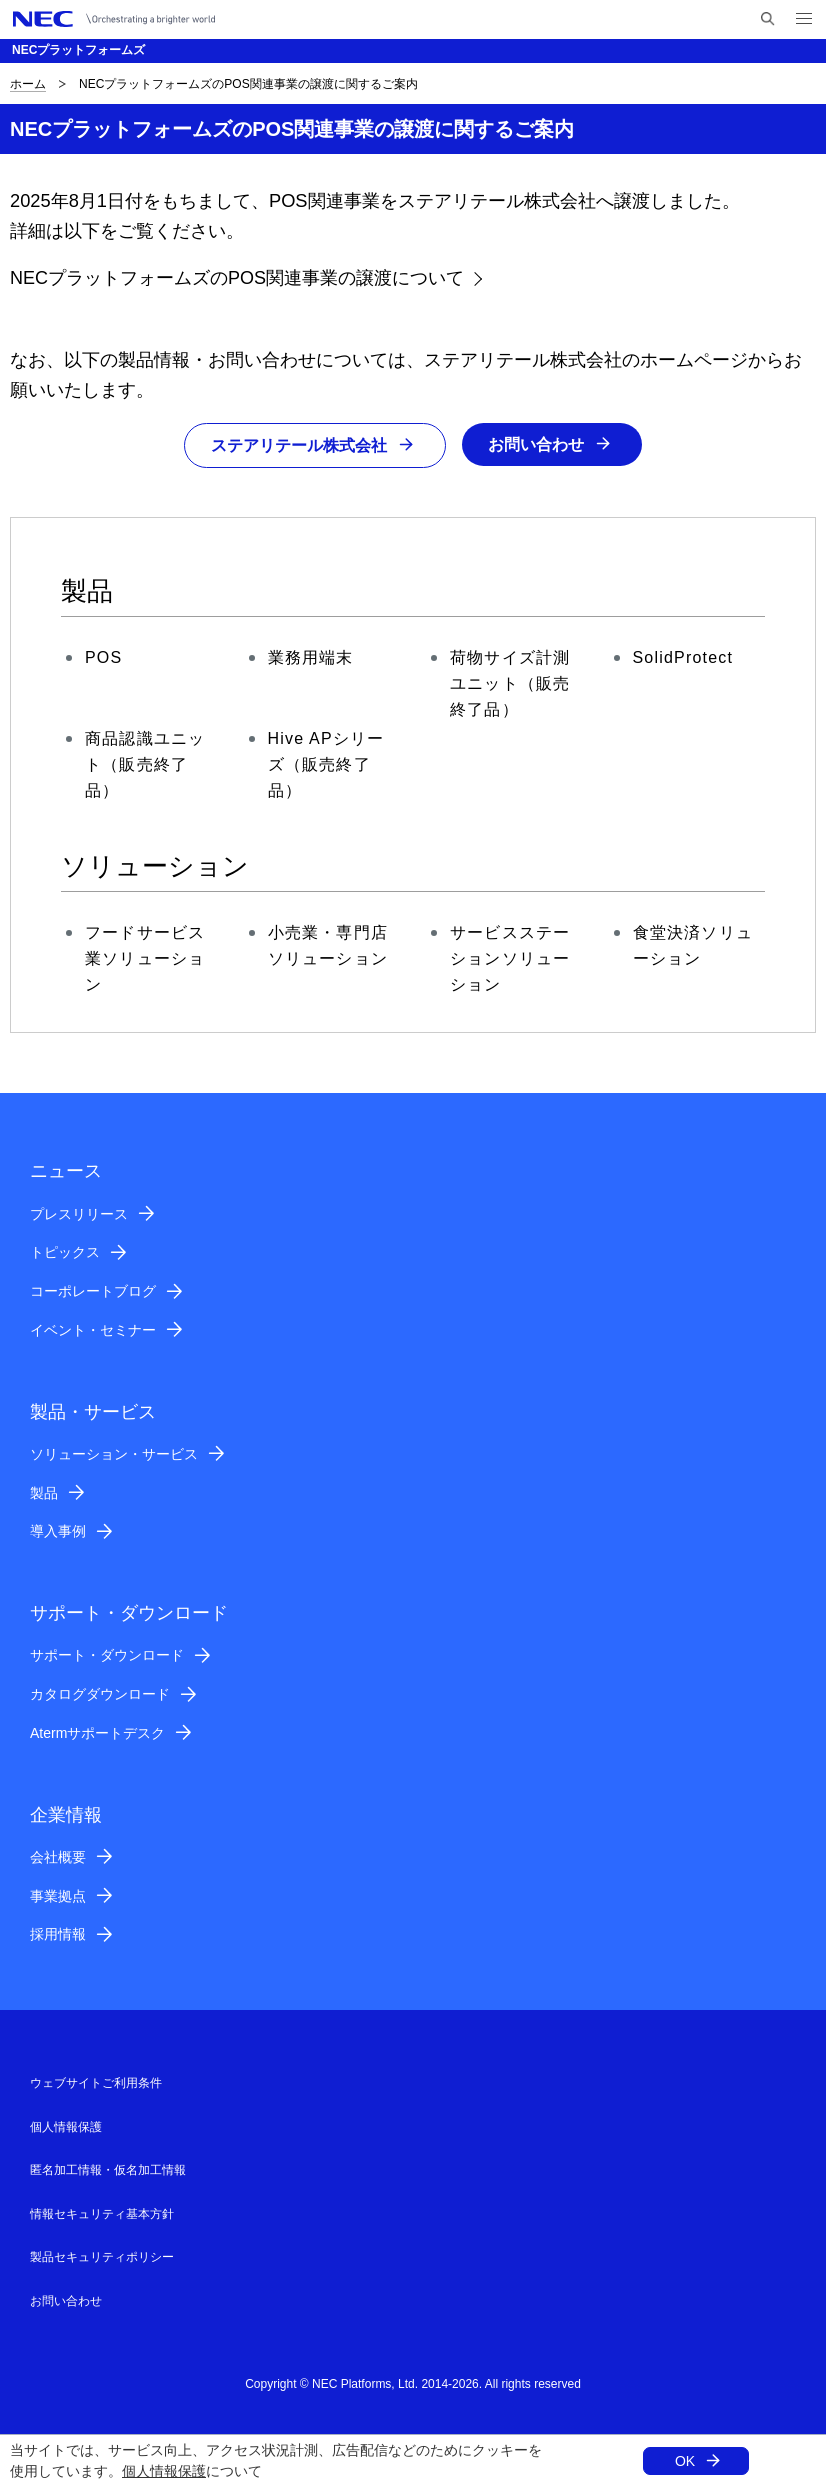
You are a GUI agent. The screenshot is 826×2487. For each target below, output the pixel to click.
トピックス (65, 1253)
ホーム (28, 84)
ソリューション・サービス (114, 1454)
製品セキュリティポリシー (102, 2257)
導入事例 (58, 1532)
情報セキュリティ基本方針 (102, 2214)
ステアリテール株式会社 (299, 445)
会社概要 (58, 1857)
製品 (44, 1493)
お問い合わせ (536, 444)
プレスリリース (79, 1214)
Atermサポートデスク (97, 1733)
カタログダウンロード (100, 1694)
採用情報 (58, 1935)
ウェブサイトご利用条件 (96, 2083)
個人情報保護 (164, 2471)
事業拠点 (58, 1896)
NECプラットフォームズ (78, 50)
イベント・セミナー (93, 1330)
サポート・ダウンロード (107, 1656)
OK (685, 2461)
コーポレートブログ (93, 1291)
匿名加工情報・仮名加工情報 (108, 2170)
